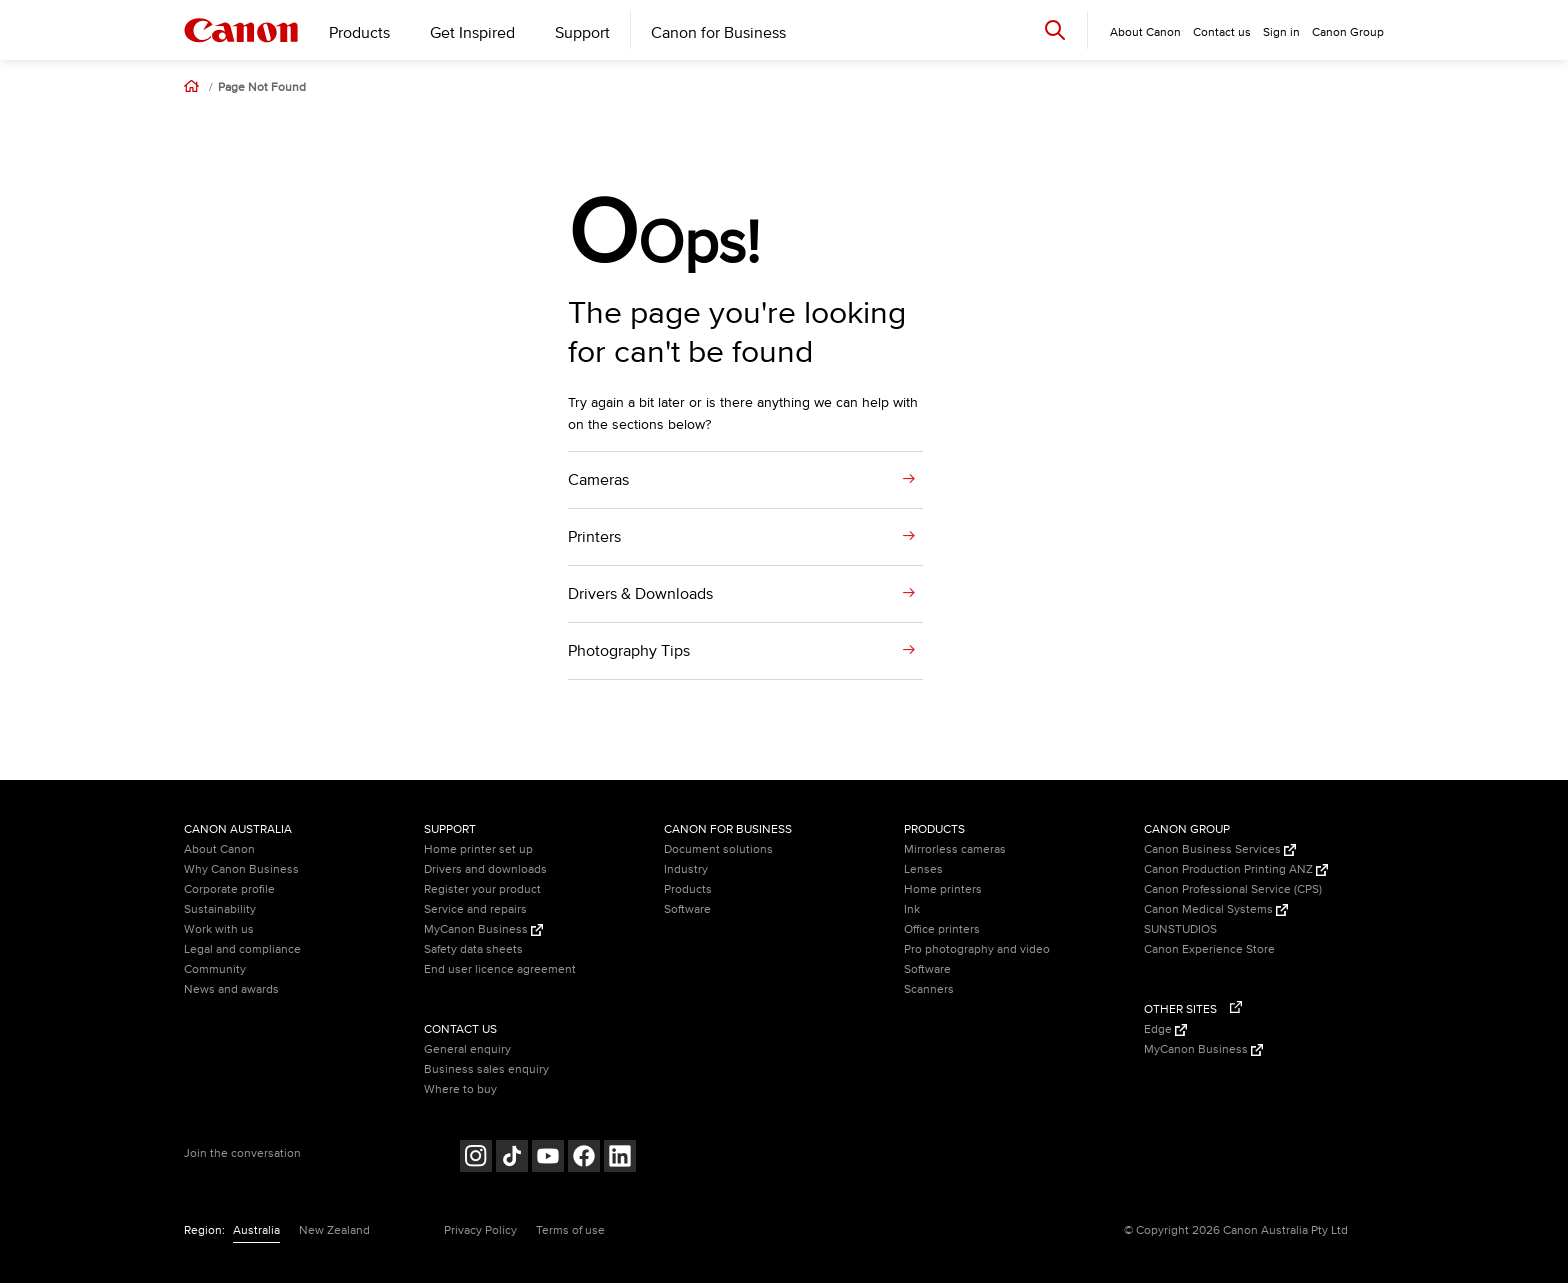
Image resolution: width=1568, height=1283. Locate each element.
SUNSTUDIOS (1180, 929)
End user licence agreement (500, 969)
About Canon (219, 849)
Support (582, 33)
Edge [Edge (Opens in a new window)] (1165, 1029)
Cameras (598, 480)
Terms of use (570, 1230)
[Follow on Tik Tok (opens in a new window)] (512, 1158)
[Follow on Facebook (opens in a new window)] (584, 1158)
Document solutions (718, 849)
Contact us (1222, 32)
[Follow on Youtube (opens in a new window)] (548, 1158)
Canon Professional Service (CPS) (1233, 889)
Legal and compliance (242, 949)
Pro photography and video (977, 949)
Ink (912, 909)
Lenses (923, 869)
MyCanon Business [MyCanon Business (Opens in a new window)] (483, 929)
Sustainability (220, 909)
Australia (256, 1230)
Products (359, 33)
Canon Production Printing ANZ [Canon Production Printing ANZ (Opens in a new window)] (1236, 869)
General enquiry (467, 1049)
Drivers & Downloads (640, 594)
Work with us (219, 929)
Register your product (482, 889)
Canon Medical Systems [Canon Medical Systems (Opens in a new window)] (1216, 909)
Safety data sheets (473, 949)
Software (687, 909)
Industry (686, 869)
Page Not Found (262, 88)
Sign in (1281, 32)
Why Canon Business (241, 869)
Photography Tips (629, 651)
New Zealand (334, 1230)
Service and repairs (475, 909)
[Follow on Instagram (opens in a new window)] (476, 1158)
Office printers (942, 929)
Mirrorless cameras (955, 849)
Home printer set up (478, 849)
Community (215, 969)
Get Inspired (472, 33)
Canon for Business (718, 33)
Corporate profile (229, 889)
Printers (594, 537)
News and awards (231, 989)
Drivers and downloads (485, 869)
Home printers (943, 889)
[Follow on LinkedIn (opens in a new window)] (620, 1158)
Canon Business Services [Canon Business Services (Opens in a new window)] (1220, 849)
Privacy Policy (480, 1230)
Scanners (929, 989)
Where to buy (460, 1089)
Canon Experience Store (1209, 949)
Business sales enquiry (486, 1069)
